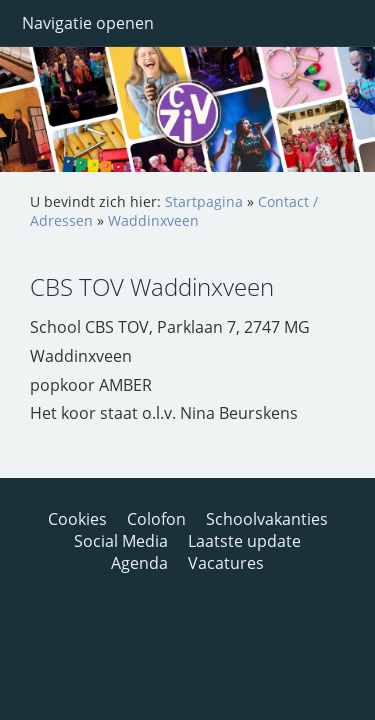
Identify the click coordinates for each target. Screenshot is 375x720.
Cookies (77, 519)
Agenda (139, 563)
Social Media (121, 541)
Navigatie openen (88, 23)
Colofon (156, 519)
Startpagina (204, 201)
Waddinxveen (153, 220)
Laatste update (244, 541)
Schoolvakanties (267, 519)
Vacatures (226, 563)
